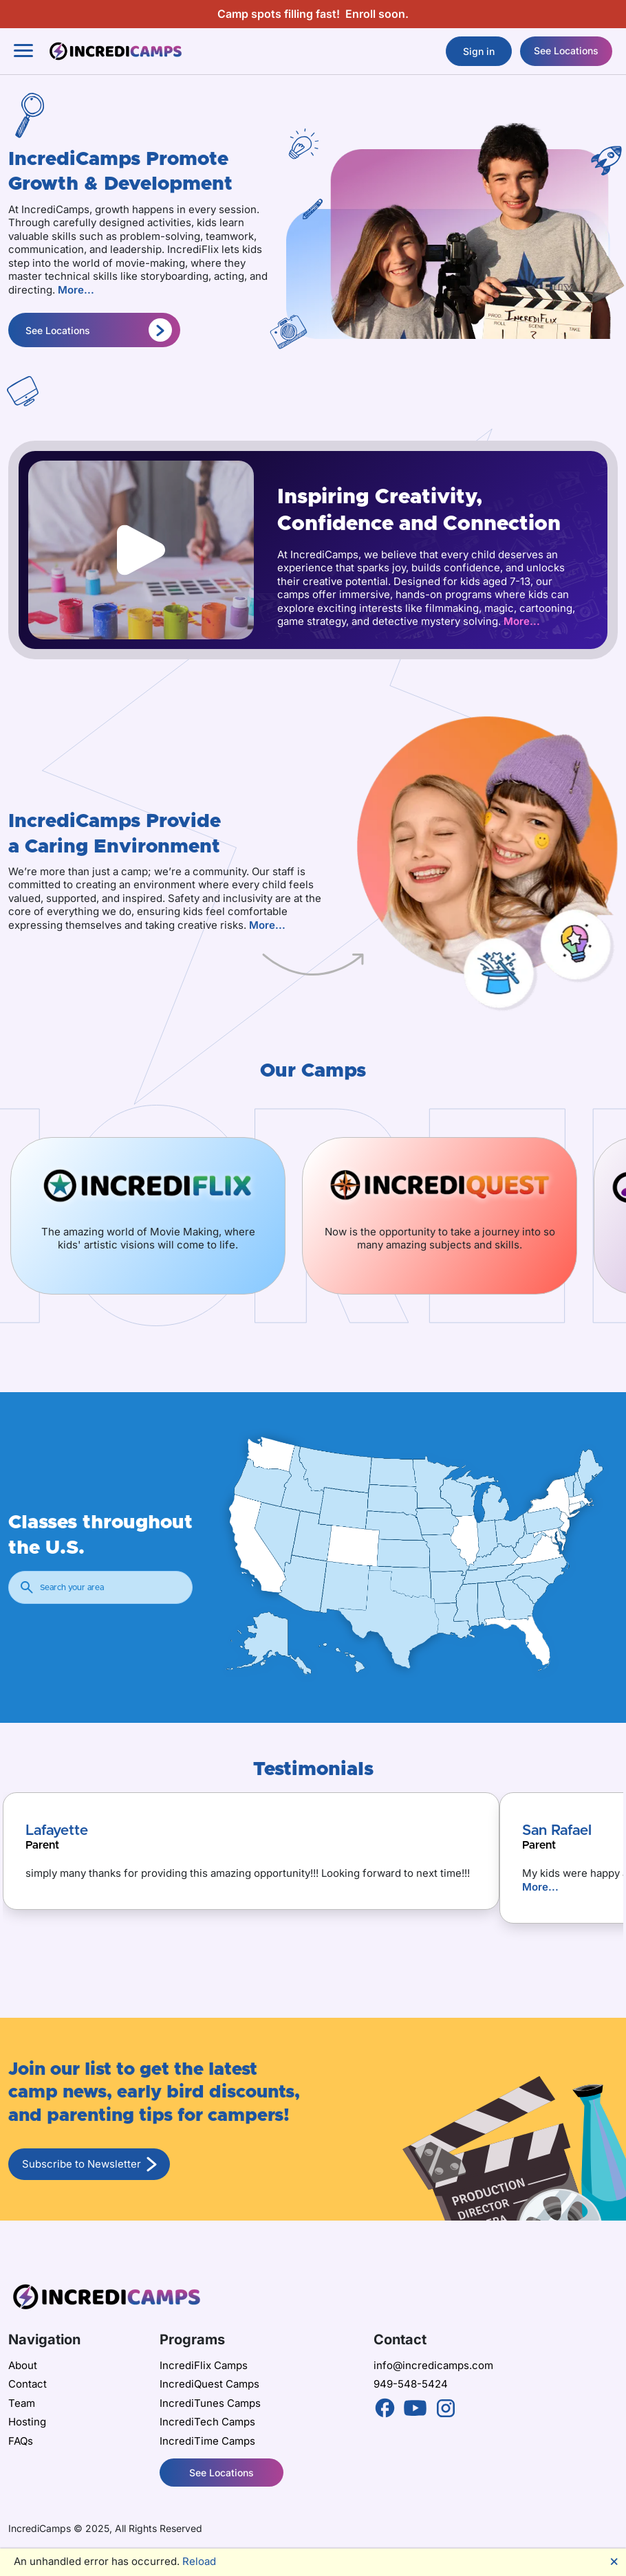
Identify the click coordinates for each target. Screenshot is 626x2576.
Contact (27, 2383)
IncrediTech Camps (207, 2421)
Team (21, 2403)
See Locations (566, 50)
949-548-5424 (411, 2383)
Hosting (27, 2421)
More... (76, 289)
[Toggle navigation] (23, 50)
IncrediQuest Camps (209, 2383)
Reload (199, 2561)
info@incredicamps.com (433, 2365)
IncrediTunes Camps (210, 2403)
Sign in (479, 51)
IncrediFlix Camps (204, 2365)
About (22, 2365)
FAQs (20, 2440)
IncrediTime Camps (207, 2440)
